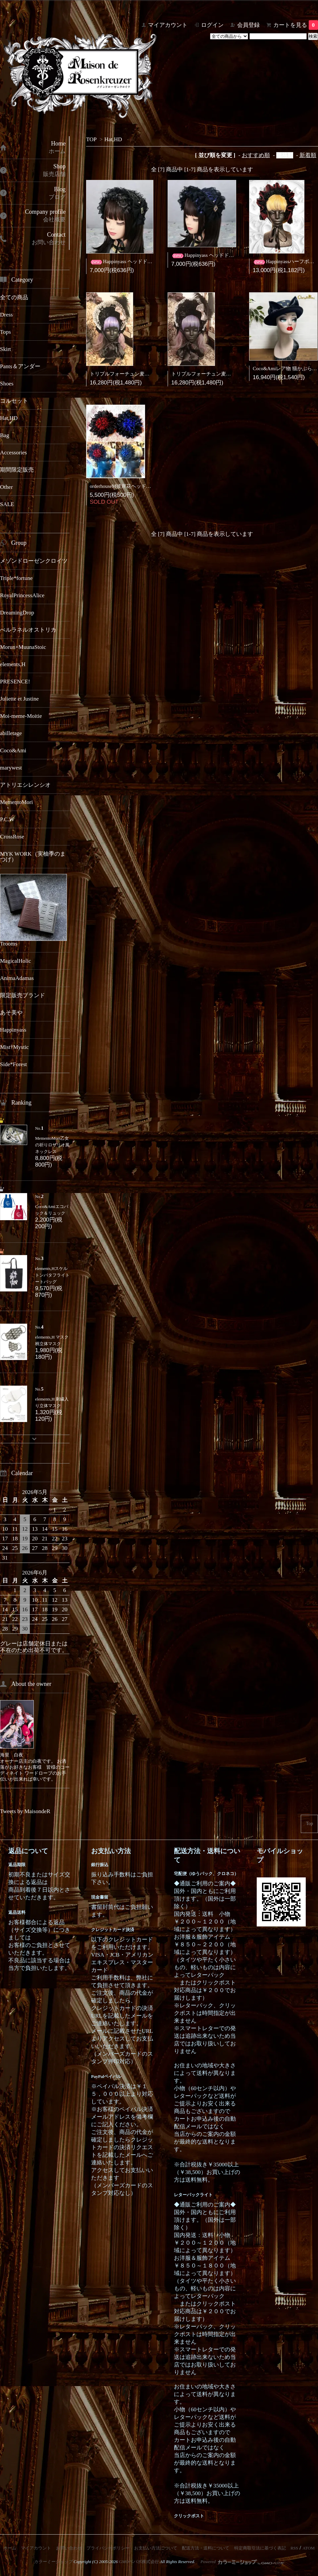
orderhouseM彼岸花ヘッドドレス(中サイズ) (137, 486)
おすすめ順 (256, 155)
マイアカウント (167, 25)
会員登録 (248, 25)
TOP (91, 139)
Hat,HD (113, 139)
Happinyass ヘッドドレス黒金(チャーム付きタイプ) (152, 261)
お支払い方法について (155, 2548)
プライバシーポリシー (108, 2548)
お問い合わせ (69, 2548)
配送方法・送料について (205, 2548)
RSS (294, 2548)
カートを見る (295, 25)
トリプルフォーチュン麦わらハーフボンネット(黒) (227, 373)
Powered (242, 2561)
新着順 (307, 155)
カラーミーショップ (53, 2561)
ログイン (212, 25)
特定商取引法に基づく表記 (260, 2548)
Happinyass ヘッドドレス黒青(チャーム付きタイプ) (234, 255)
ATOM (308, 2548)
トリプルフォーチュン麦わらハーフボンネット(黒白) (148, 373)
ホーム (9, 2548)
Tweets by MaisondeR (25, 1811)
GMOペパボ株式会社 (139, 2561)
